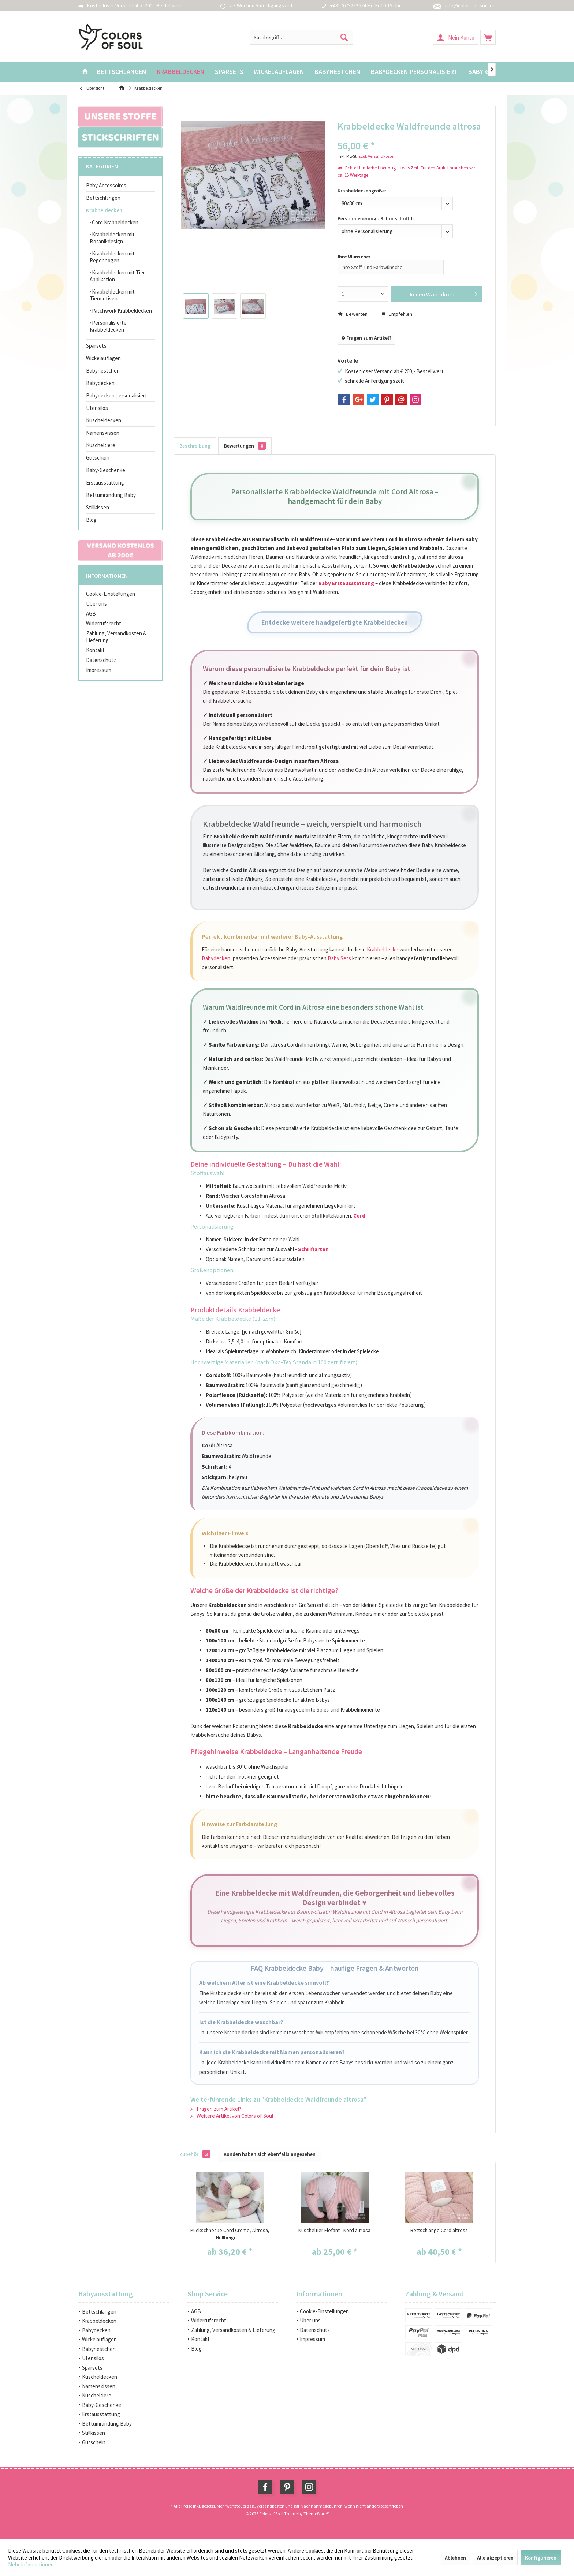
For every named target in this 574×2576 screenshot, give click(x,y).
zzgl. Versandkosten (377, 156)
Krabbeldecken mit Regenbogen (112, 257)
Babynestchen (103, 370)
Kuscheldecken (103, 420)
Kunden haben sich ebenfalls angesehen (270, 2154)
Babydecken (100, 383)
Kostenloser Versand (110, 5)
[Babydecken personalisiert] (414, 72)
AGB (91, 613)
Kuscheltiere (100, 445)
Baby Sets (339, 958)
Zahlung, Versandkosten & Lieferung (116, 637)
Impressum (98, 669)
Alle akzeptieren (495, 2557)
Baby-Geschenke (105, 470)
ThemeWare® (316, 2513)
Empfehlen (396, 314)
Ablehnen (455, 2557)
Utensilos (97, 407)
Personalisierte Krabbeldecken (108, 326)
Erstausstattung (105, 482)
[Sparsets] (229, 72)
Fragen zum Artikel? (366, 337)
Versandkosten (270, 2506)
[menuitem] (488, 37)
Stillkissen (97, 507)
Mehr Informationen (31, 2564)
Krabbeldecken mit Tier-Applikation (118, 276)
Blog (91, 519)
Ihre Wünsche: (354, 256)
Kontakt (95, 650)
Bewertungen (245, 446)
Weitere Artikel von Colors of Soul (231, 2115)
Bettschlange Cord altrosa (439, 2230)
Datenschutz (101, 660)
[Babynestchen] (337, 72)
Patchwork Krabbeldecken (121, 310)
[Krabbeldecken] (181, 72)
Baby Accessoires (106, 185)
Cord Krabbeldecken (114, 222)
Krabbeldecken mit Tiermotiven (112, 295)
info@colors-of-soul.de (470, 5)
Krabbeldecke (382, 949)
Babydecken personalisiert (116, 395)
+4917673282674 (348, 5)
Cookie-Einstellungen (110, 593)
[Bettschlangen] (122, 72)
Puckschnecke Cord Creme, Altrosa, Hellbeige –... (229, 2234)
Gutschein (97, 457)
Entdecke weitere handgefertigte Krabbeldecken (334, 622)
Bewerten (353, 314)
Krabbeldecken (104, 210)
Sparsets (96, 345)
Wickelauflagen (103, 358)
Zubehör (194, 2154)
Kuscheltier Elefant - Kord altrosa (334, 2230)
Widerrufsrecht (103, 623)
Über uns (96, 603)
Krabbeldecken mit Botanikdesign (112, 238)
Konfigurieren (540, 2557)
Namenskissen (102, 432)
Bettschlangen (103, 197)
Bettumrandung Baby (111, 494)
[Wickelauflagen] (279, 72)
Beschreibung (194, 445)
